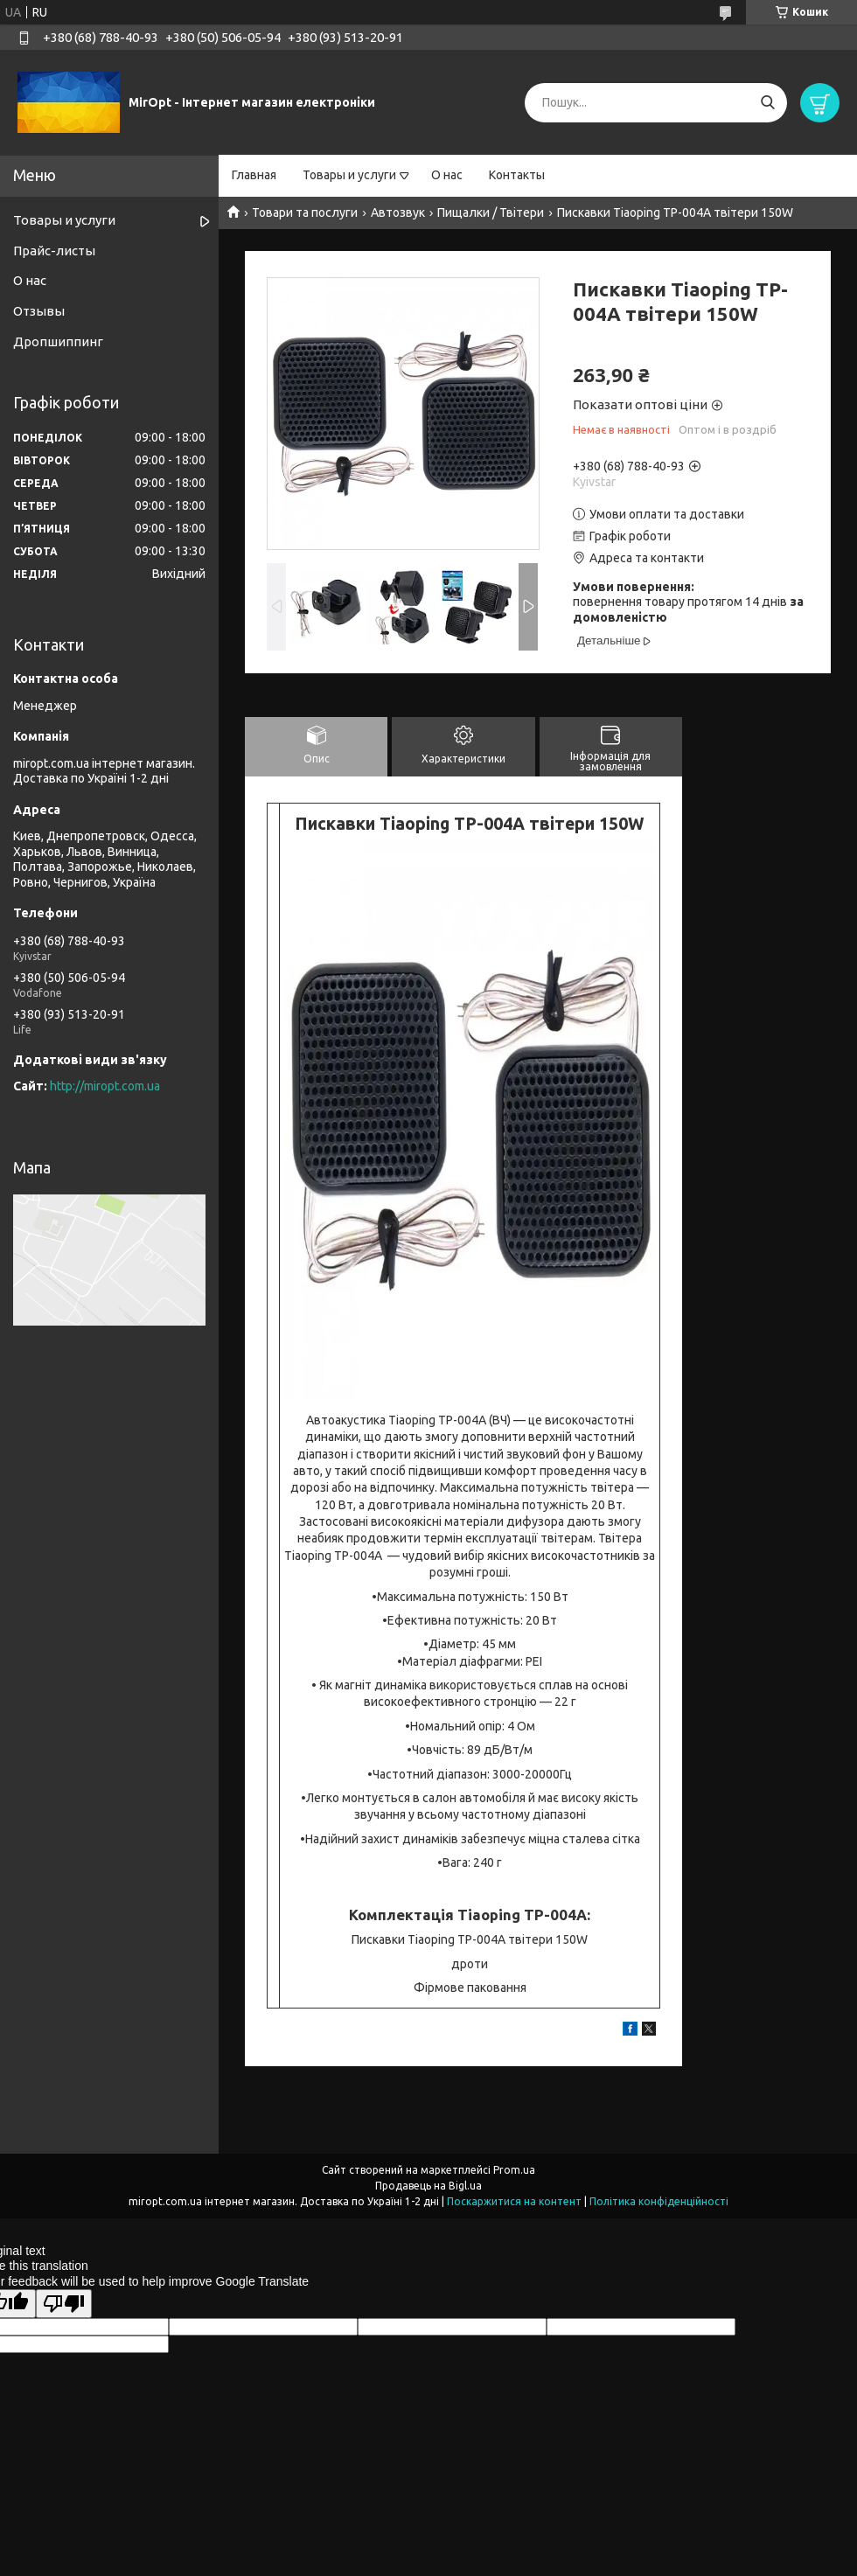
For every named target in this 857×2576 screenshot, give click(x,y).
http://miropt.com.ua (105, 1086)
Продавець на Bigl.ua (428, 2185)
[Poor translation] (64, 2303)
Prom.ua (514, 2170)
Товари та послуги (305, 212)
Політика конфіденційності (658, 2201)
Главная (254, 175)
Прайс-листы (54, 250)
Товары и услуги (349, 175)
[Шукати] (767, 102)
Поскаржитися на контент (514, 2201)
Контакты (517, 175)
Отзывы (39, 310)
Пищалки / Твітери (490, 212)
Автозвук (398, 212)
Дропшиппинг (58, 341)
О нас (447, 175)
